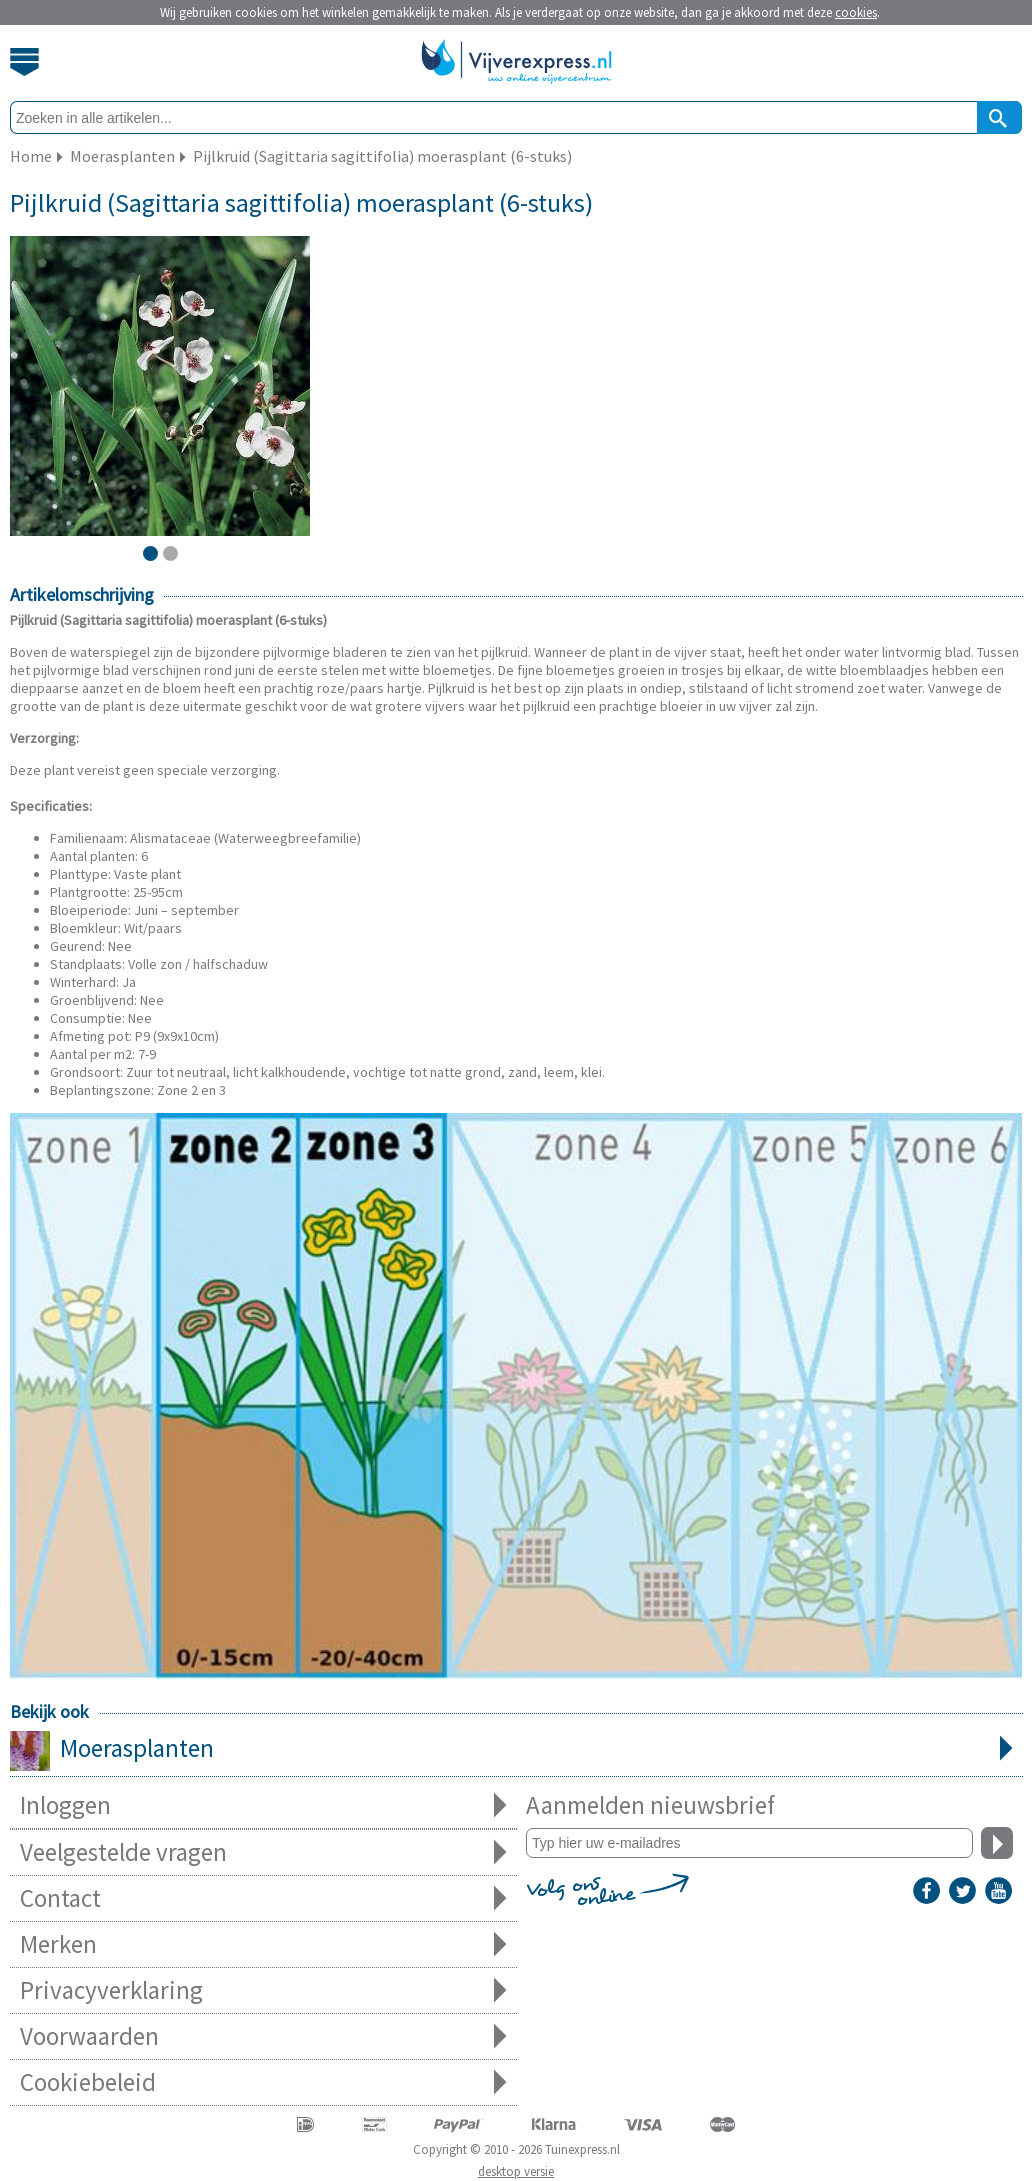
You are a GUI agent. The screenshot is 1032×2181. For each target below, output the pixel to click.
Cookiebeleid (263, 2082)
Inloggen (263, 1805)
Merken (263, 1944)
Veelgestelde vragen (263, 1852)
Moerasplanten (516, 1750)
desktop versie (516, 2171)
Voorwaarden (263, 2036)
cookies (856, 12)
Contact (263, 1898)
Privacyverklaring (263, 1990)
